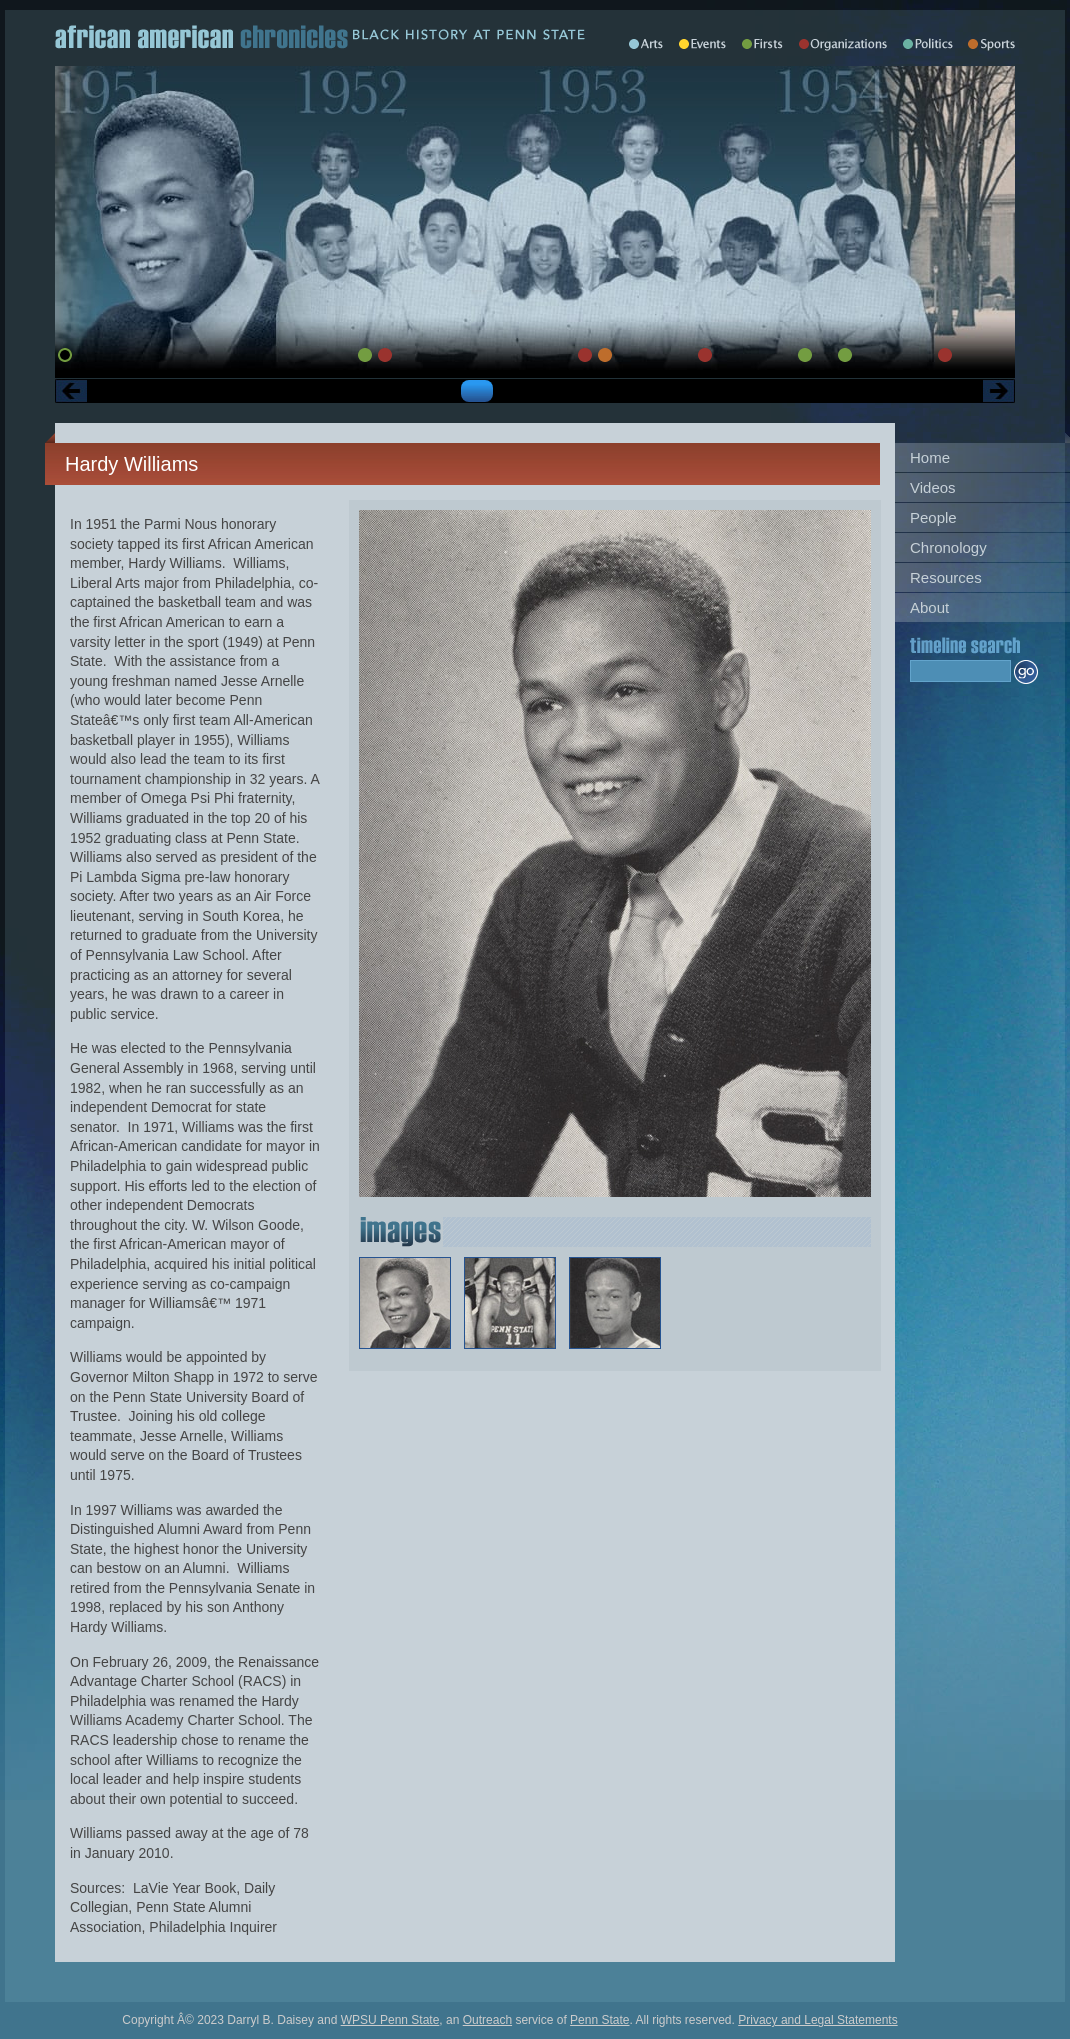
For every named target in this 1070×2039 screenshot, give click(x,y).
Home (930, 457)
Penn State (599, 2020)
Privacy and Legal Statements (817, 2020)
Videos (933, 487)
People (933, 517)
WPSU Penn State (390, 2020)
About (929, 607)
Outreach (487, 2020)
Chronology (948, 547)
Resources (946, 577)
